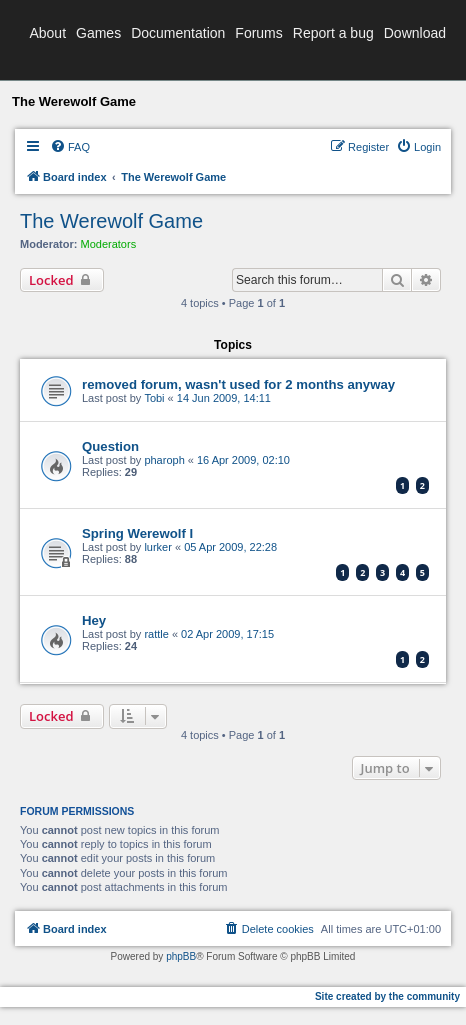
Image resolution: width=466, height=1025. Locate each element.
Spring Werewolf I (137, 533)
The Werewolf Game (111, 221)
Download (415, 33)
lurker (158, 547)
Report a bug (333, 33)
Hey (94, 620)
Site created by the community (387, 996)
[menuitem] (70, 147)
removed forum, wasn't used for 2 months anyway (238, 384)
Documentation (178, 33)
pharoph (164, 460)
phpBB (181, 956)
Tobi (154, 398)
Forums (258, 33)
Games (98, 33)
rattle (156, 634)
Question (110, 446)
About (47, 33)
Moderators (109, 244)
